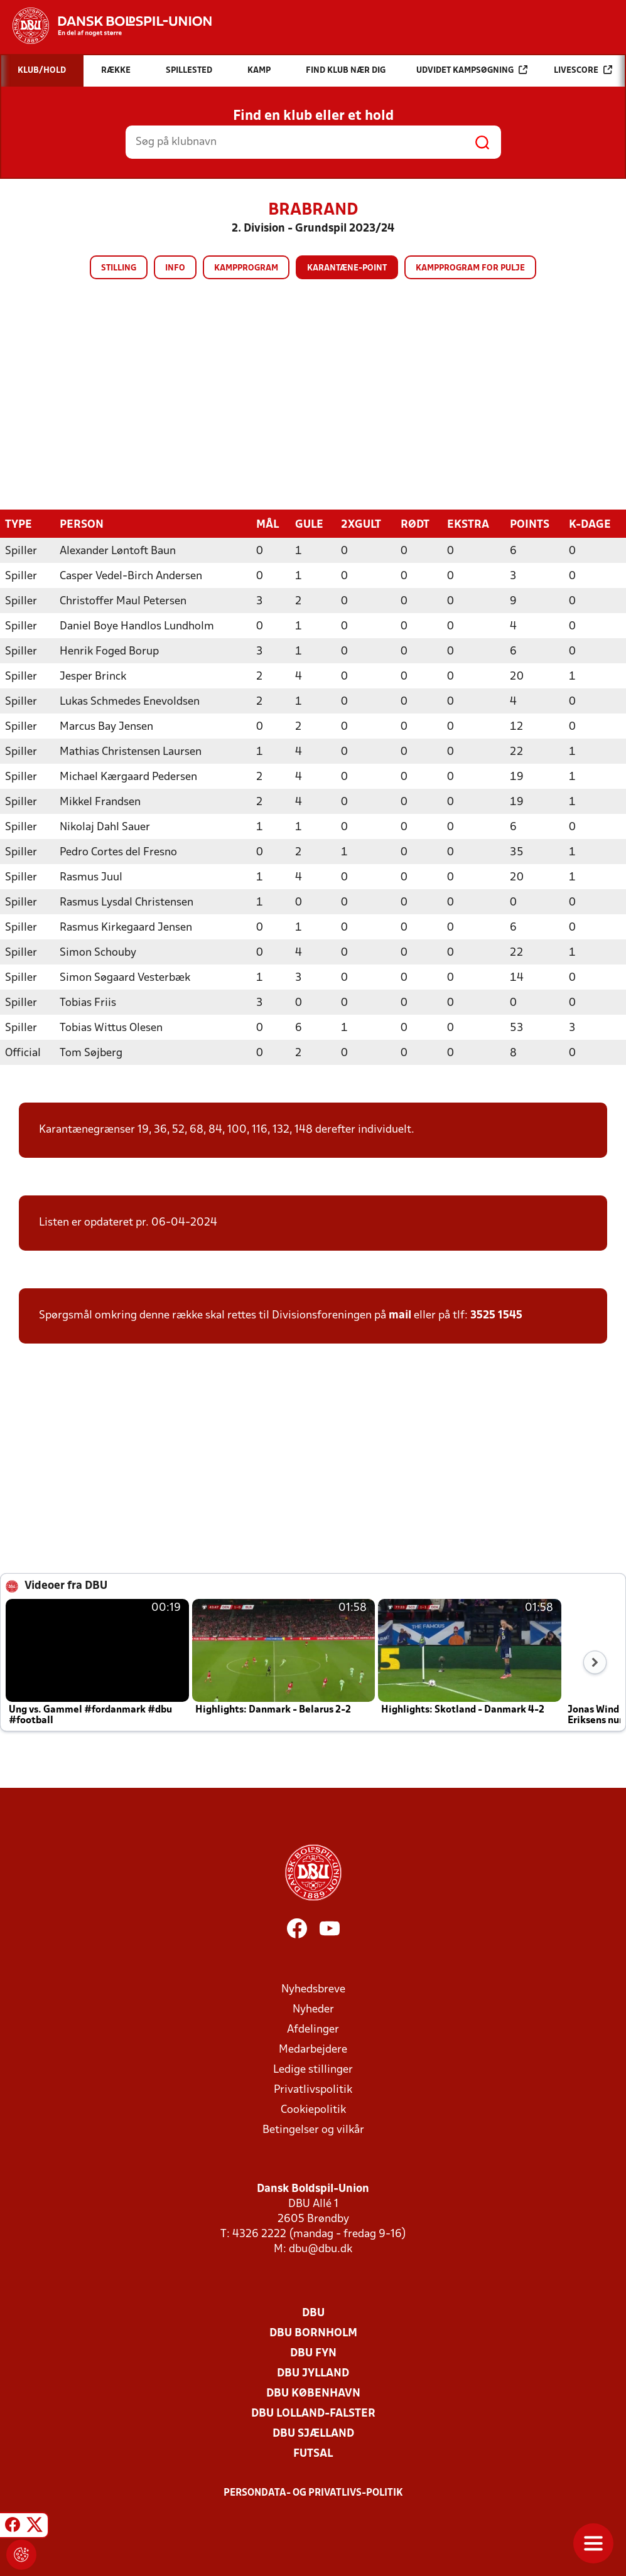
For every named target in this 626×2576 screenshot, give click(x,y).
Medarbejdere (313, 2049)
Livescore (583, 70)
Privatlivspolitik (313, 2089)
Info (175, 268)
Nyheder (313, 2009)
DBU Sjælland (313, 2433)
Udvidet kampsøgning (471, 70)
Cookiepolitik (313, 2109)
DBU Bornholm (313, 2332)
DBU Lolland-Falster (313, 2413)
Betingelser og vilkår (313, 2129)
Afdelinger (313, 2029)
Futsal (313, 2453)
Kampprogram (246, 268)
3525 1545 (496, 1315)
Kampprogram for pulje (470, 268)
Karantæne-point (347, 268)
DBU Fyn (313, 2353)
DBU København (313, 2393)
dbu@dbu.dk (320, 2248)
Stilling (118, 268)
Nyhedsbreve (313, 1989)
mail (400, 1315)
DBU (313, 2312)
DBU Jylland (313, 2373)
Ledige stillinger (313, 2069)
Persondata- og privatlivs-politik (313, 2492)
